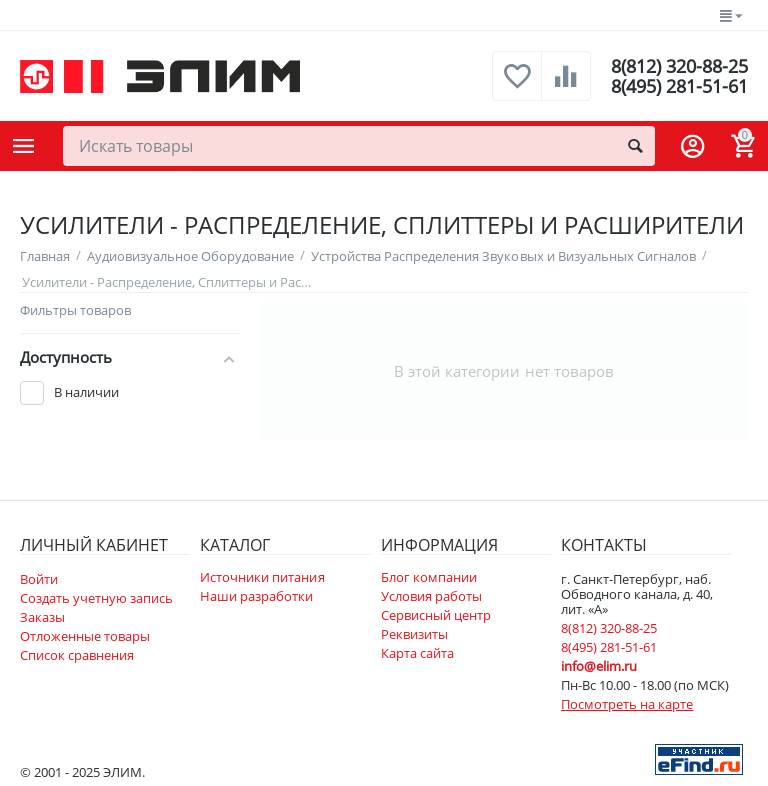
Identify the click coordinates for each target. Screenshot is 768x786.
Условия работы (431, 596)
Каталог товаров (24, 146)
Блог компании (429, 577)
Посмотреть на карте (627, 704)
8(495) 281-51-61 (679, 86)
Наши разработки (256, 596)
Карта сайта (417, 653)
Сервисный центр (436, 615)
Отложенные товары (85, 636)
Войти (39, 579)
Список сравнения (77, 655)
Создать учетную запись (96, 598)
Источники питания (262, 577)
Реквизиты (414, 634)
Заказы (42, 617)
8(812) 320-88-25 (679, 66)
